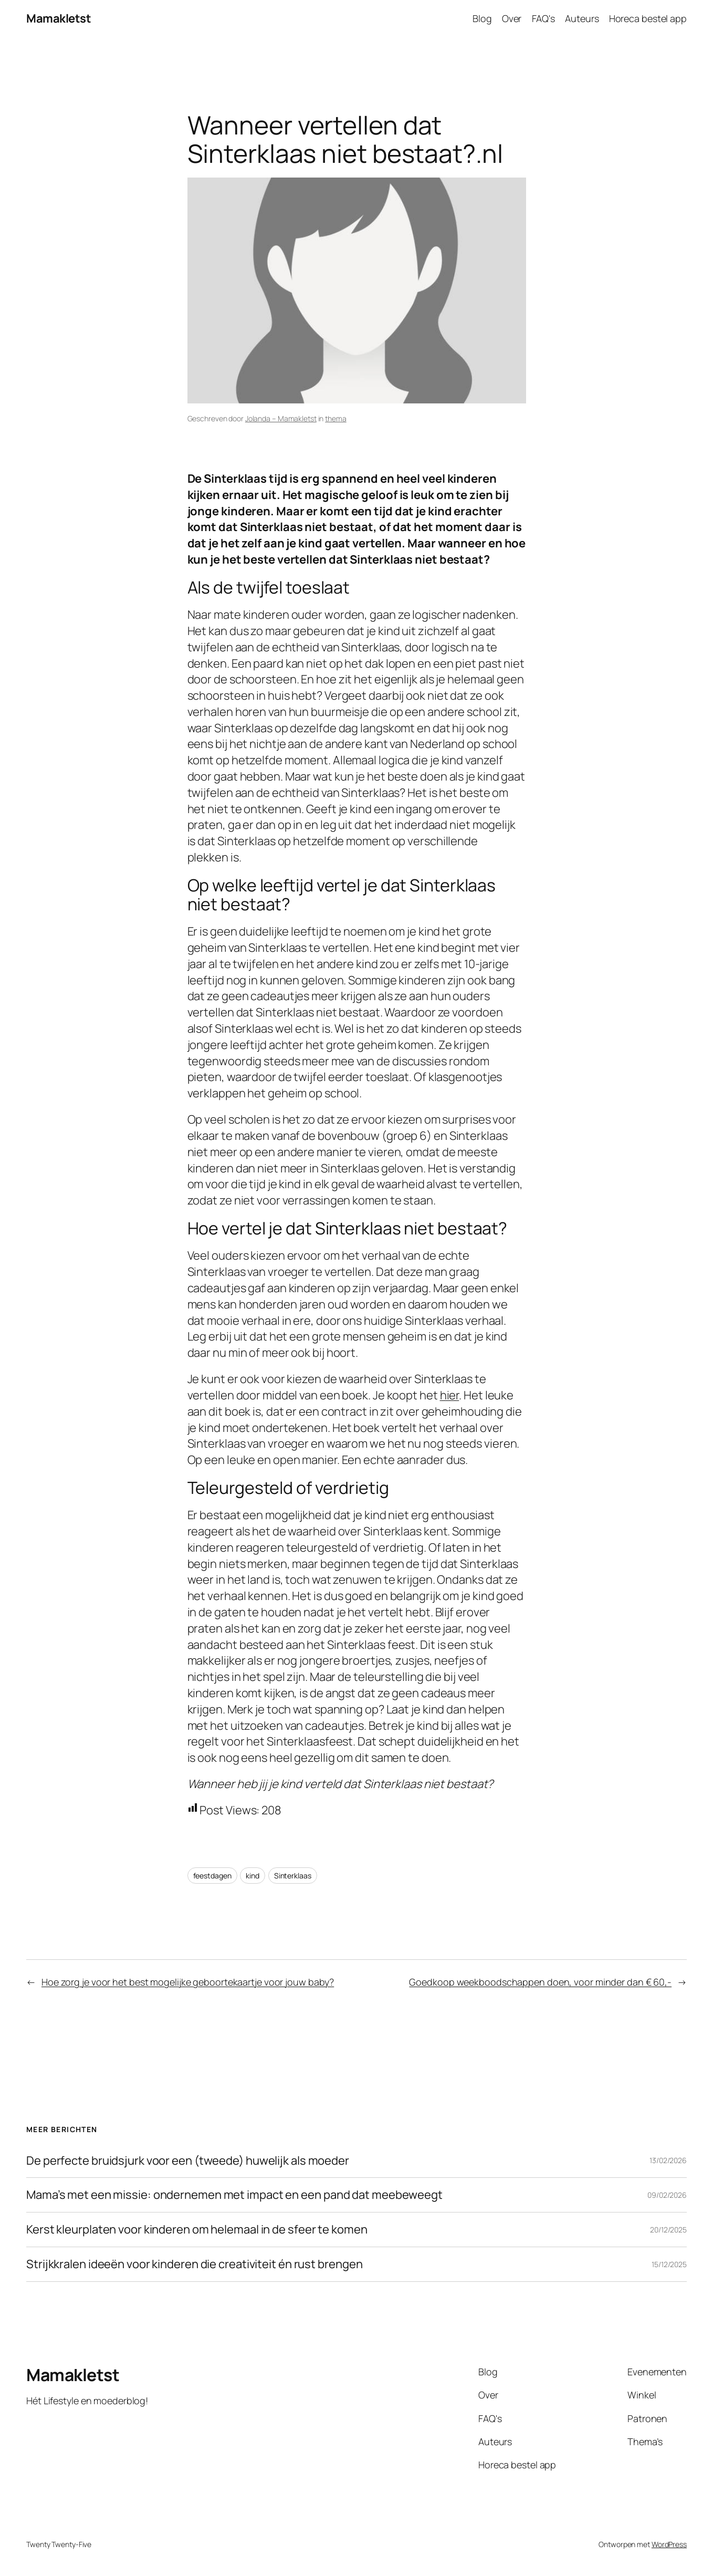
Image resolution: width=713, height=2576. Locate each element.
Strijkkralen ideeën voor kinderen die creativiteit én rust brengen (194, 2264)
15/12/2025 (669, 2264)
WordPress (669, 2544)
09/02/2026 (667, 2195)
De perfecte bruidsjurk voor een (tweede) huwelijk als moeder (187, 2160)
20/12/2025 (668, 2230)
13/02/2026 (668, 2160)
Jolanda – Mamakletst (281, 418)
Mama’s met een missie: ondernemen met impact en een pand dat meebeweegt (234, 2194)
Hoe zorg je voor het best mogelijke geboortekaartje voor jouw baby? (187, 1982)
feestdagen (212, 1876)
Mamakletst (58, 18)
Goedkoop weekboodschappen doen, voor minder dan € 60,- (540, 1982)
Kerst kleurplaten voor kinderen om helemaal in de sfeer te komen (197, 2229)
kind (252, 1876)
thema (336, 418)
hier (449, 1395)
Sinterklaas (292, 1876)
